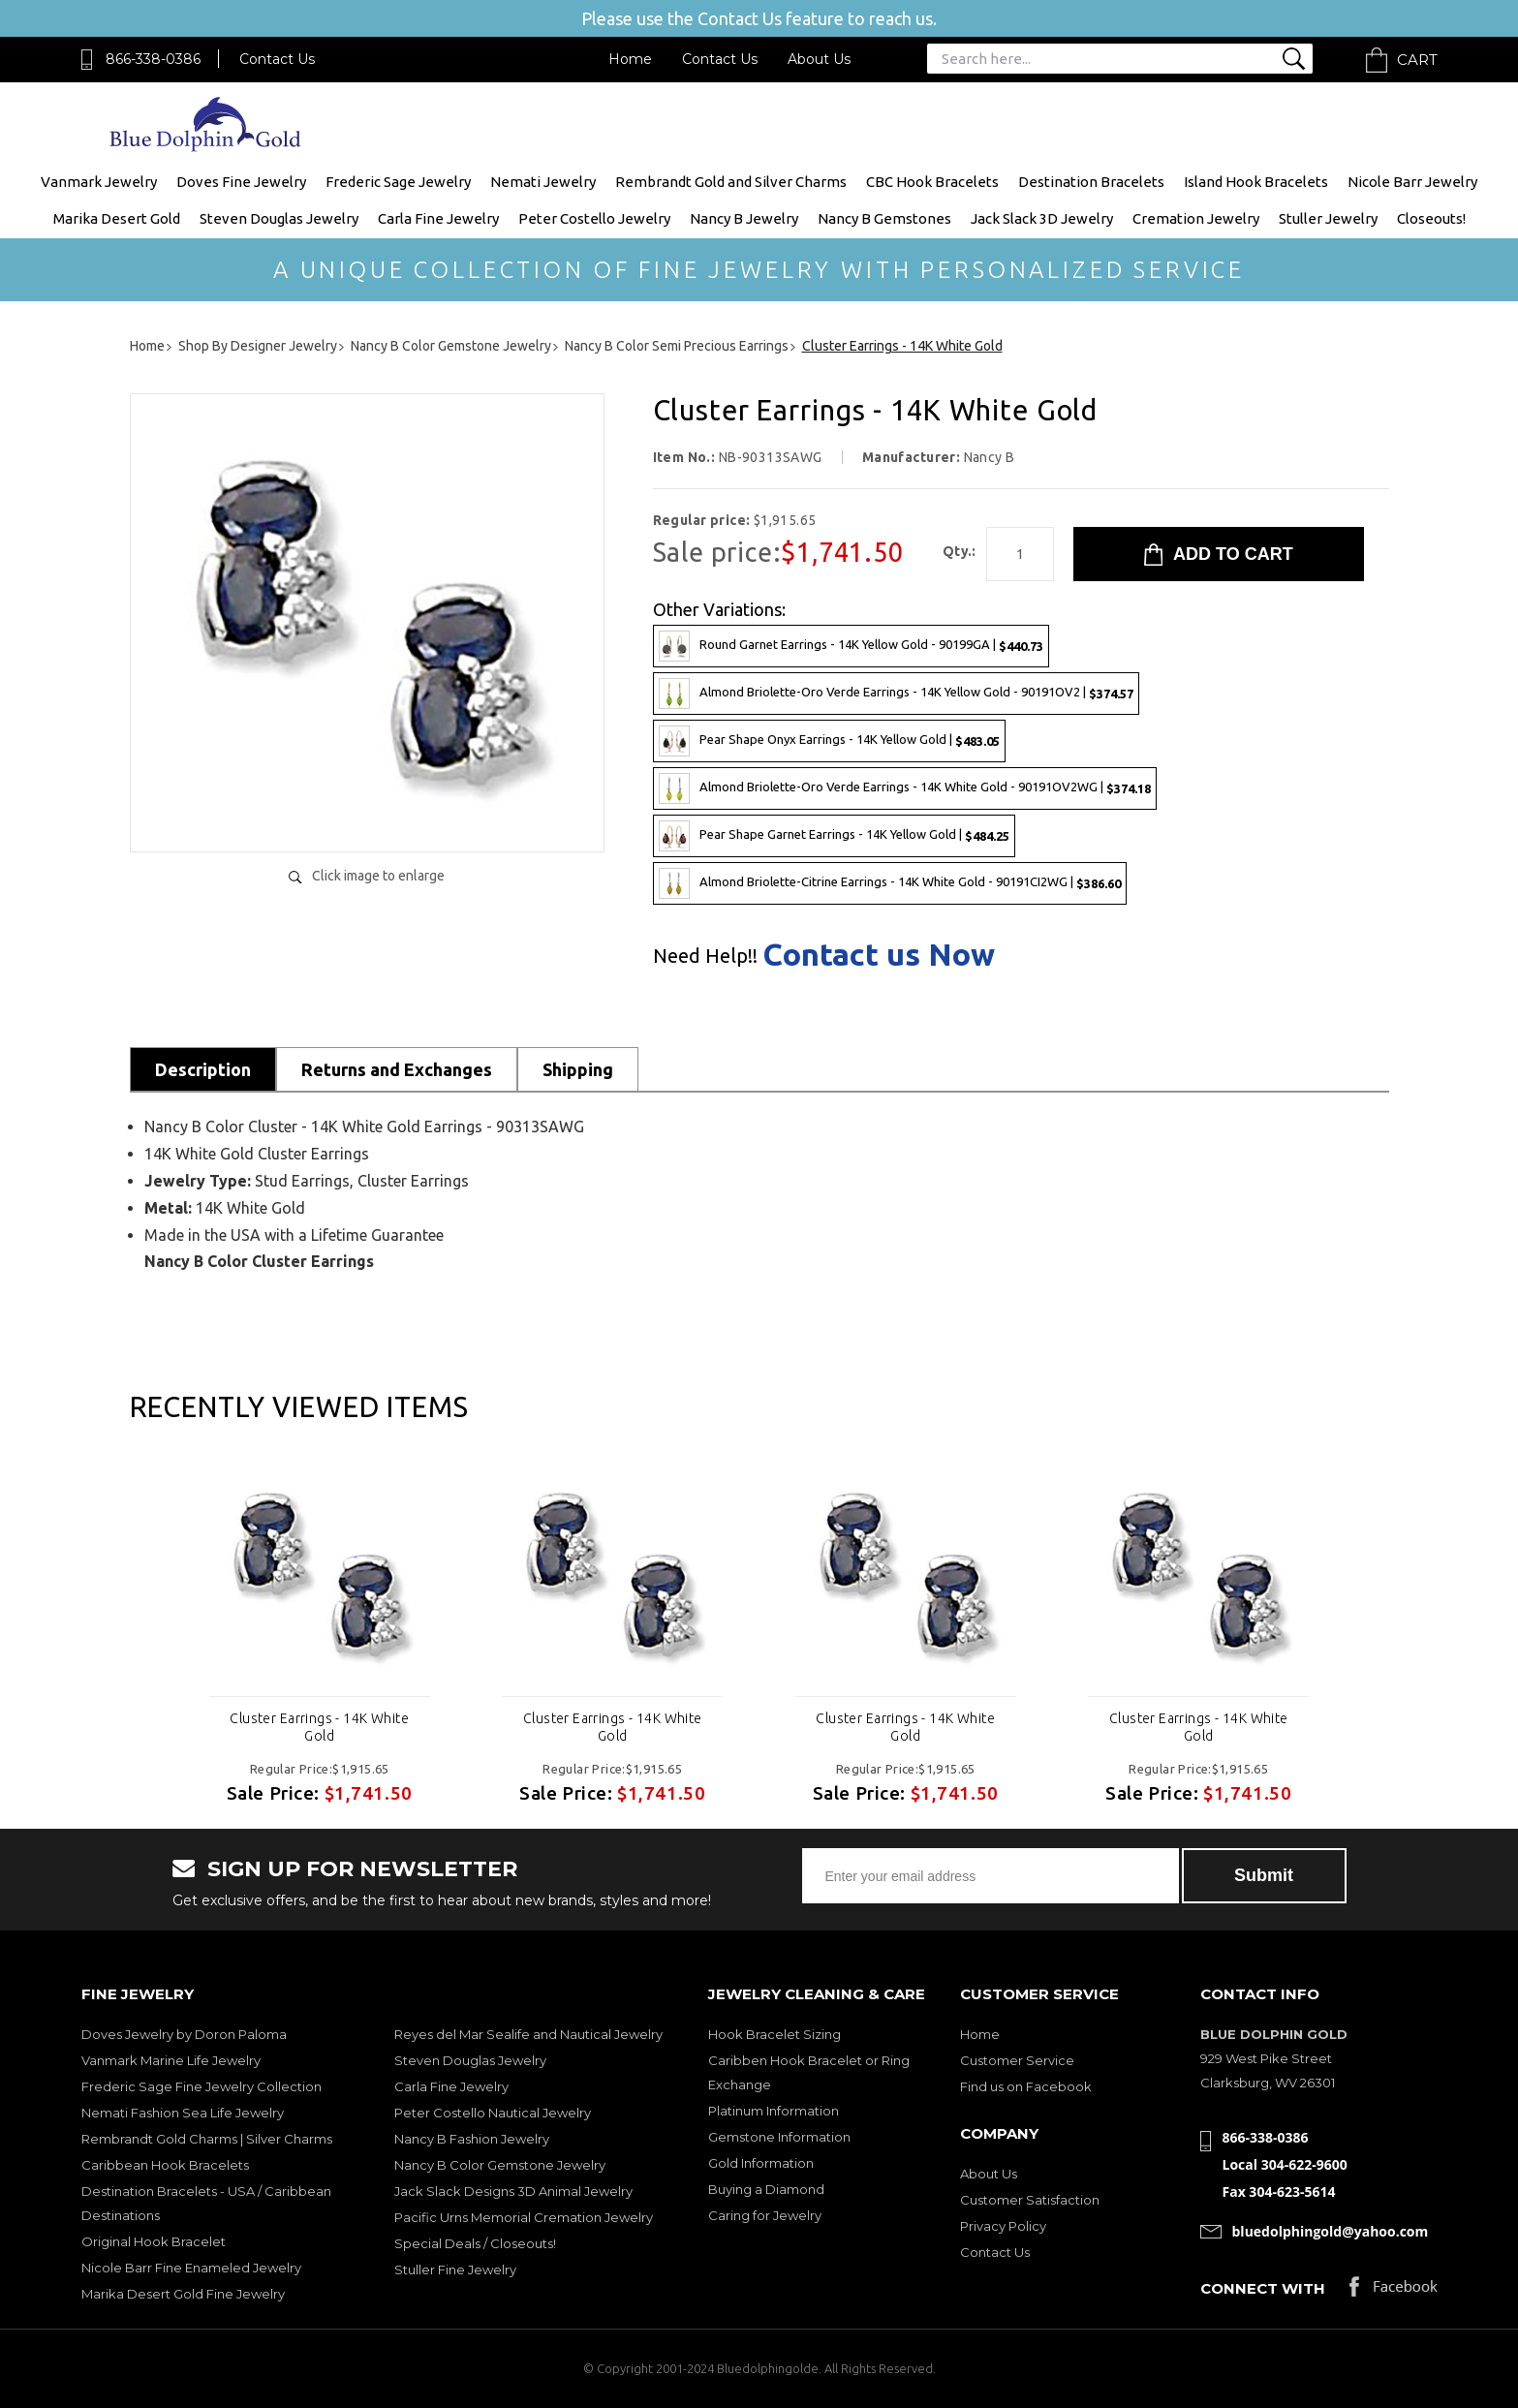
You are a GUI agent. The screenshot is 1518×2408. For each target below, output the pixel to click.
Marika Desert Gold (116, 218)
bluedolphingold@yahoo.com (1330, 2231)
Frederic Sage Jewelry (398, 181)
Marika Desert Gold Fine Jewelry (183, 2293)
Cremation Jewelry (1195, 218)
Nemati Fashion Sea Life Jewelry (182, 2112)
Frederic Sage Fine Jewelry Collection (201, 2086)
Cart (1417, 59)
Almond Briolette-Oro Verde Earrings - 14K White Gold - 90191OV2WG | (905, 788)
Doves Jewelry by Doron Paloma (184, 2034)
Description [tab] (203, 1069)
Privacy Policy (1003, 2226)
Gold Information (761, 2163)
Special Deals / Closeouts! (475, 2243)
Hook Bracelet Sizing (774, 2034)
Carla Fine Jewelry (438, 218)
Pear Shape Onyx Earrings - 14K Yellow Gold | (829, 740)
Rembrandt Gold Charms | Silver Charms (206, 2138)
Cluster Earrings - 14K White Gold (319, 1727)
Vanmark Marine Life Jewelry (171, 2060)
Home (630, 59)
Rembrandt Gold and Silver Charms (731, 181)
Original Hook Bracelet (153, 2241)
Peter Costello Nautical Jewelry (492, 2112)
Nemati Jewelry (543, 181)
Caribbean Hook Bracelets (165, 2165)
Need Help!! (705, 956)
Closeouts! (1431, 218)
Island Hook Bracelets (1256, 181)
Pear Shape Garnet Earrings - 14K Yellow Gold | (834, 835)
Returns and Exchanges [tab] (396, 1069)
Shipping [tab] (577, 1069)
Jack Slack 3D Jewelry (1042, 218)
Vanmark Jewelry (99, 181)
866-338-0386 (153, 59)
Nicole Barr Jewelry (1412, 181)
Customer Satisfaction (1030, 2199)
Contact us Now (878, 954)
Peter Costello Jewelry (594, 218)
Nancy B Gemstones (884, 218)
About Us (819, 59)
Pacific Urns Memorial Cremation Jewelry (523, 2217)
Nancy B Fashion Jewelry (471, 2138)
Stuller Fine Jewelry (455, 2269)
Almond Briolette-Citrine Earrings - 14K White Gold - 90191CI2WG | (890, 883)
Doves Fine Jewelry (241, 181)
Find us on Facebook (1026, 2086)
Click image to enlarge (378, 875)
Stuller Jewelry (1328, 218)
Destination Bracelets (1091, 181)
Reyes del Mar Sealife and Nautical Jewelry (528, 2034)
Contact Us (277, 59)
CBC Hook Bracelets (932, 181)
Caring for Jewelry (764, 2215)
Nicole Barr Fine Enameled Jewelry (191, 2267)
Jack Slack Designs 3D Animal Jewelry (513, 2191)
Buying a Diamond (766, 2189)
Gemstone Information (779, 2137)
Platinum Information (773, 2110)
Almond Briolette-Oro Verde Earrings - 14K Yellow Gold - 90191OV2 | (896, 693)
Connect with (1262, 2288)
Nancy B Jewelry (744, 218)
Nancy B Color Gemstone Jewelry (499, 2165)
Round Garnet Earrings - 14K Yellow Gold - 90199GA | (851, 646)
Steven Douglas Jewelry (279, 218)
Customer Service (1017, 2060)
